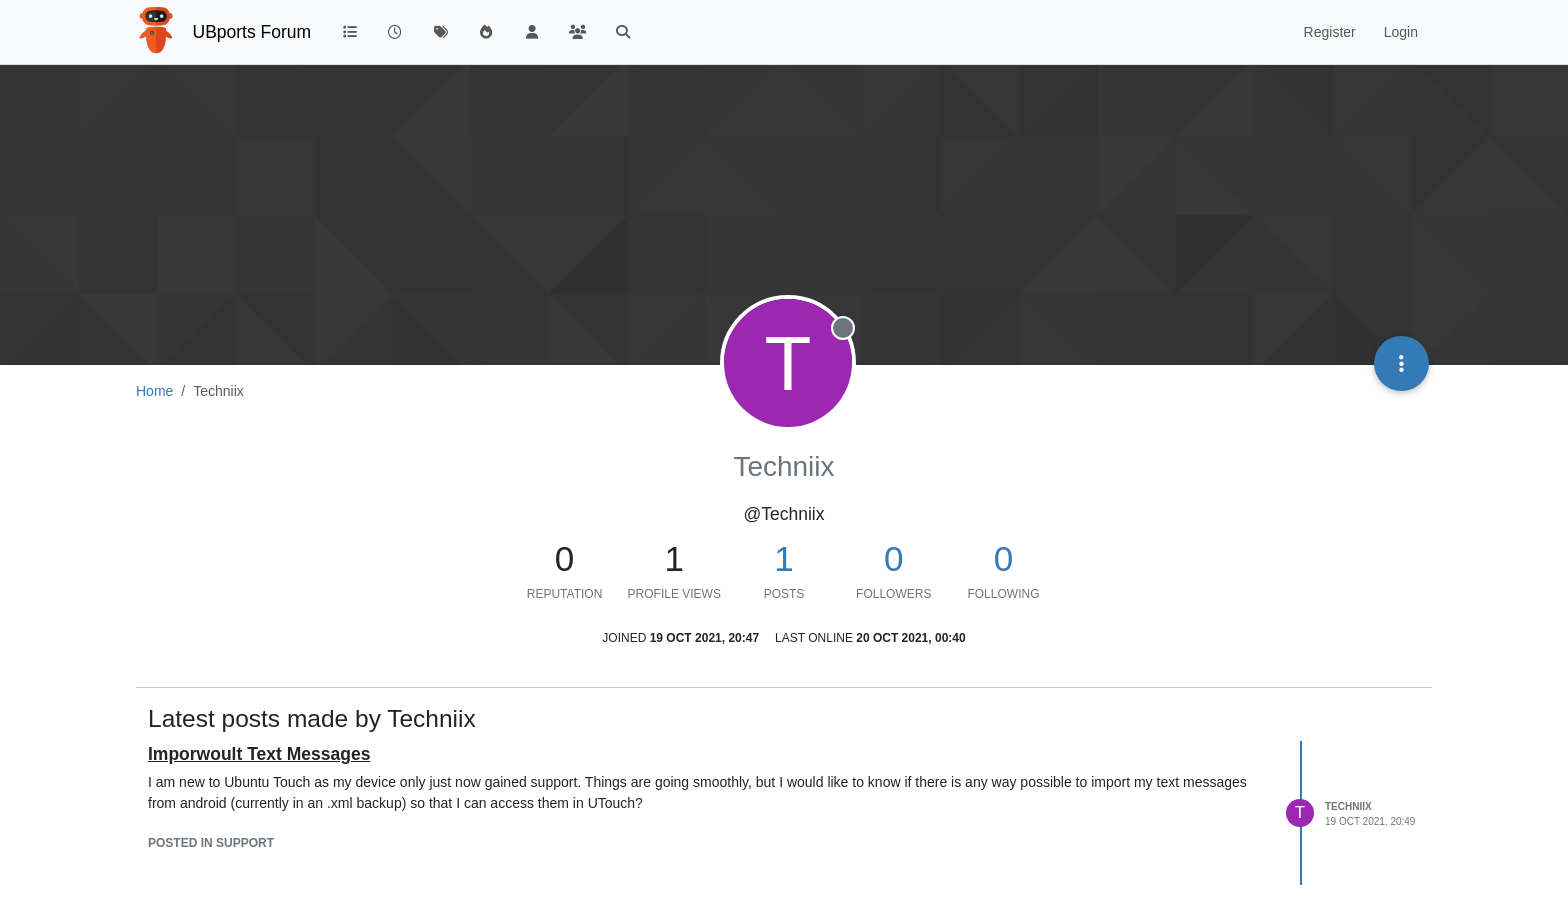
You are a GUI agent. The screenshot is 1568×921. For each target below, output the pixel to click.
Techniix (1348, 806)
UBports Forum (252, 32)
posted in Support (211, 843)
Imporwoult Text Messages (259, 754)
